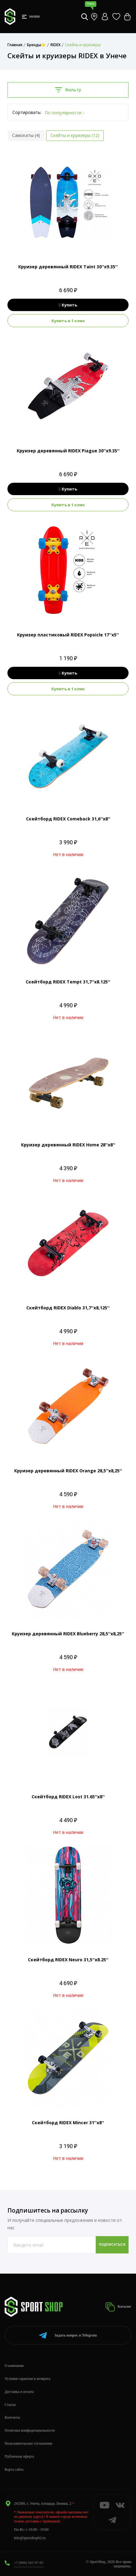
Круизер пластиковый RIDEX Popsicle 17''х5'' (68, 635)
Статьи (10, 2404)
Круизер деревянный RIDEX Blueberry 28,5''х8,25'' (68, 1634)
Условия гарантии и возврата (27, 2378)
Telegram (68, 2335)
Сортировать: (27, 112)
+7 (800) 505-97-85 (28, 2563)
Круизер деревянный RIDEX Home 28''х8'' (68, 1145)
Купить (68, 305)
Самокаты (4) (26, 135)
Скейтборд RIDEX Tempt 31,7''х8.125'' (68, 982)
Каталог (118, 2307)
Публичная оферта (19, 2456)
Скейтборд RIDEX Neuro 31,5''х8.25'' (68, 1960)
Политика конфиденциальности (30, 2430)
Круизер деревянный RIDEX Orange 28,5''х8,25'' (68, 1471)
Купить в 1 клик (68, 320)
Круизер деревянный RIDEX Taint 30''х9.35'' (68, 267)
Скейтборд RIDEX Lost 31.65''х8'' (68, 1797)
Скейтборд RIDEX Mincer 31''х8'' (68, 2122)
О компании (14, 2365)
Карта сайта (14, 2469)
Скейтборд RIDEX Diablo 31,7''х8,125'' (68, 1308)
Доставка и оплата (19, 2391)
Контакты (12, 2417)
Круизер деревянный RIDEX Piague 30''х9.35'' (68, 451)
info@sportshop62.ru (30, 2538)
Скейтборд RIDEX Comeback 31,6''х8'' (68, 819)
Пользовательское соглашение (28, 2443)
